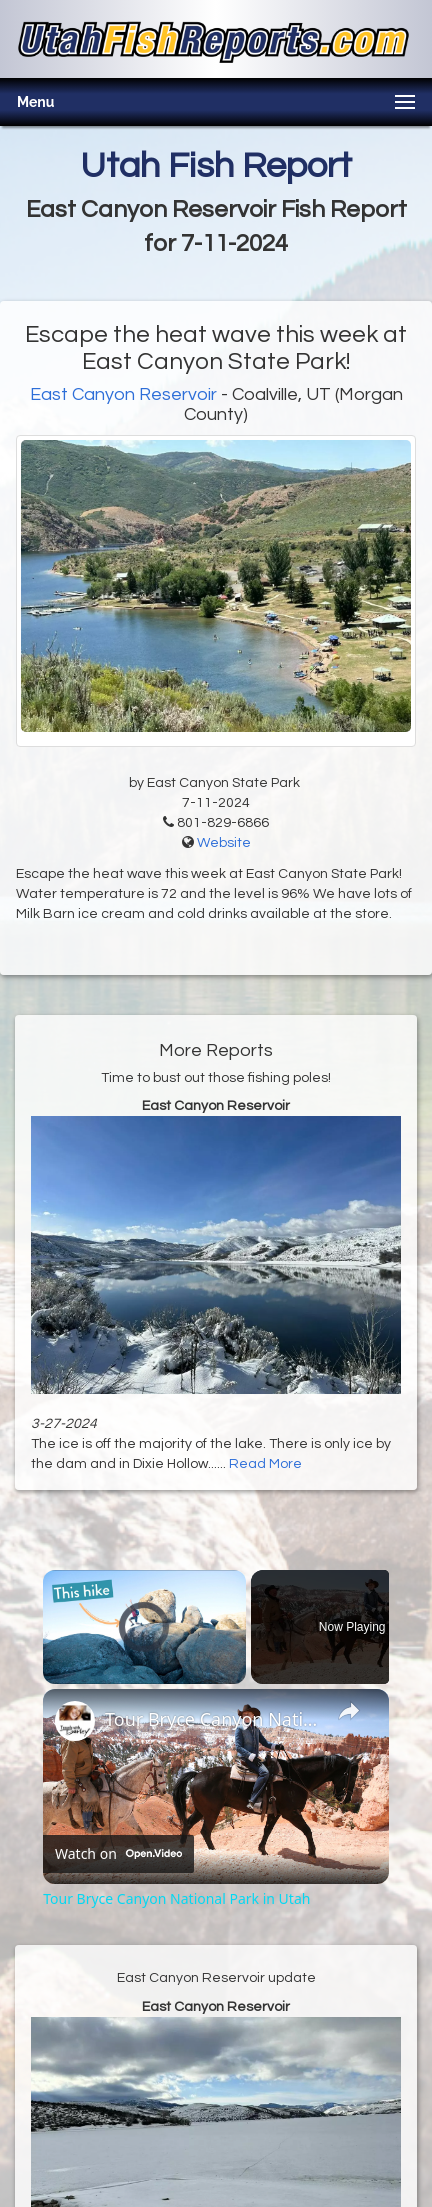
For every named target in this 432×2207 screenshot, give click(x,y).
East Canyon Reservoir (123, 394)
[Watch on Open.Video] (118, 1853)
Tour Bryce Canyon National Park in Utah (213, 1719)
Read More (265, 1464)
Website (224, 843)
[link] (75, 1721)
